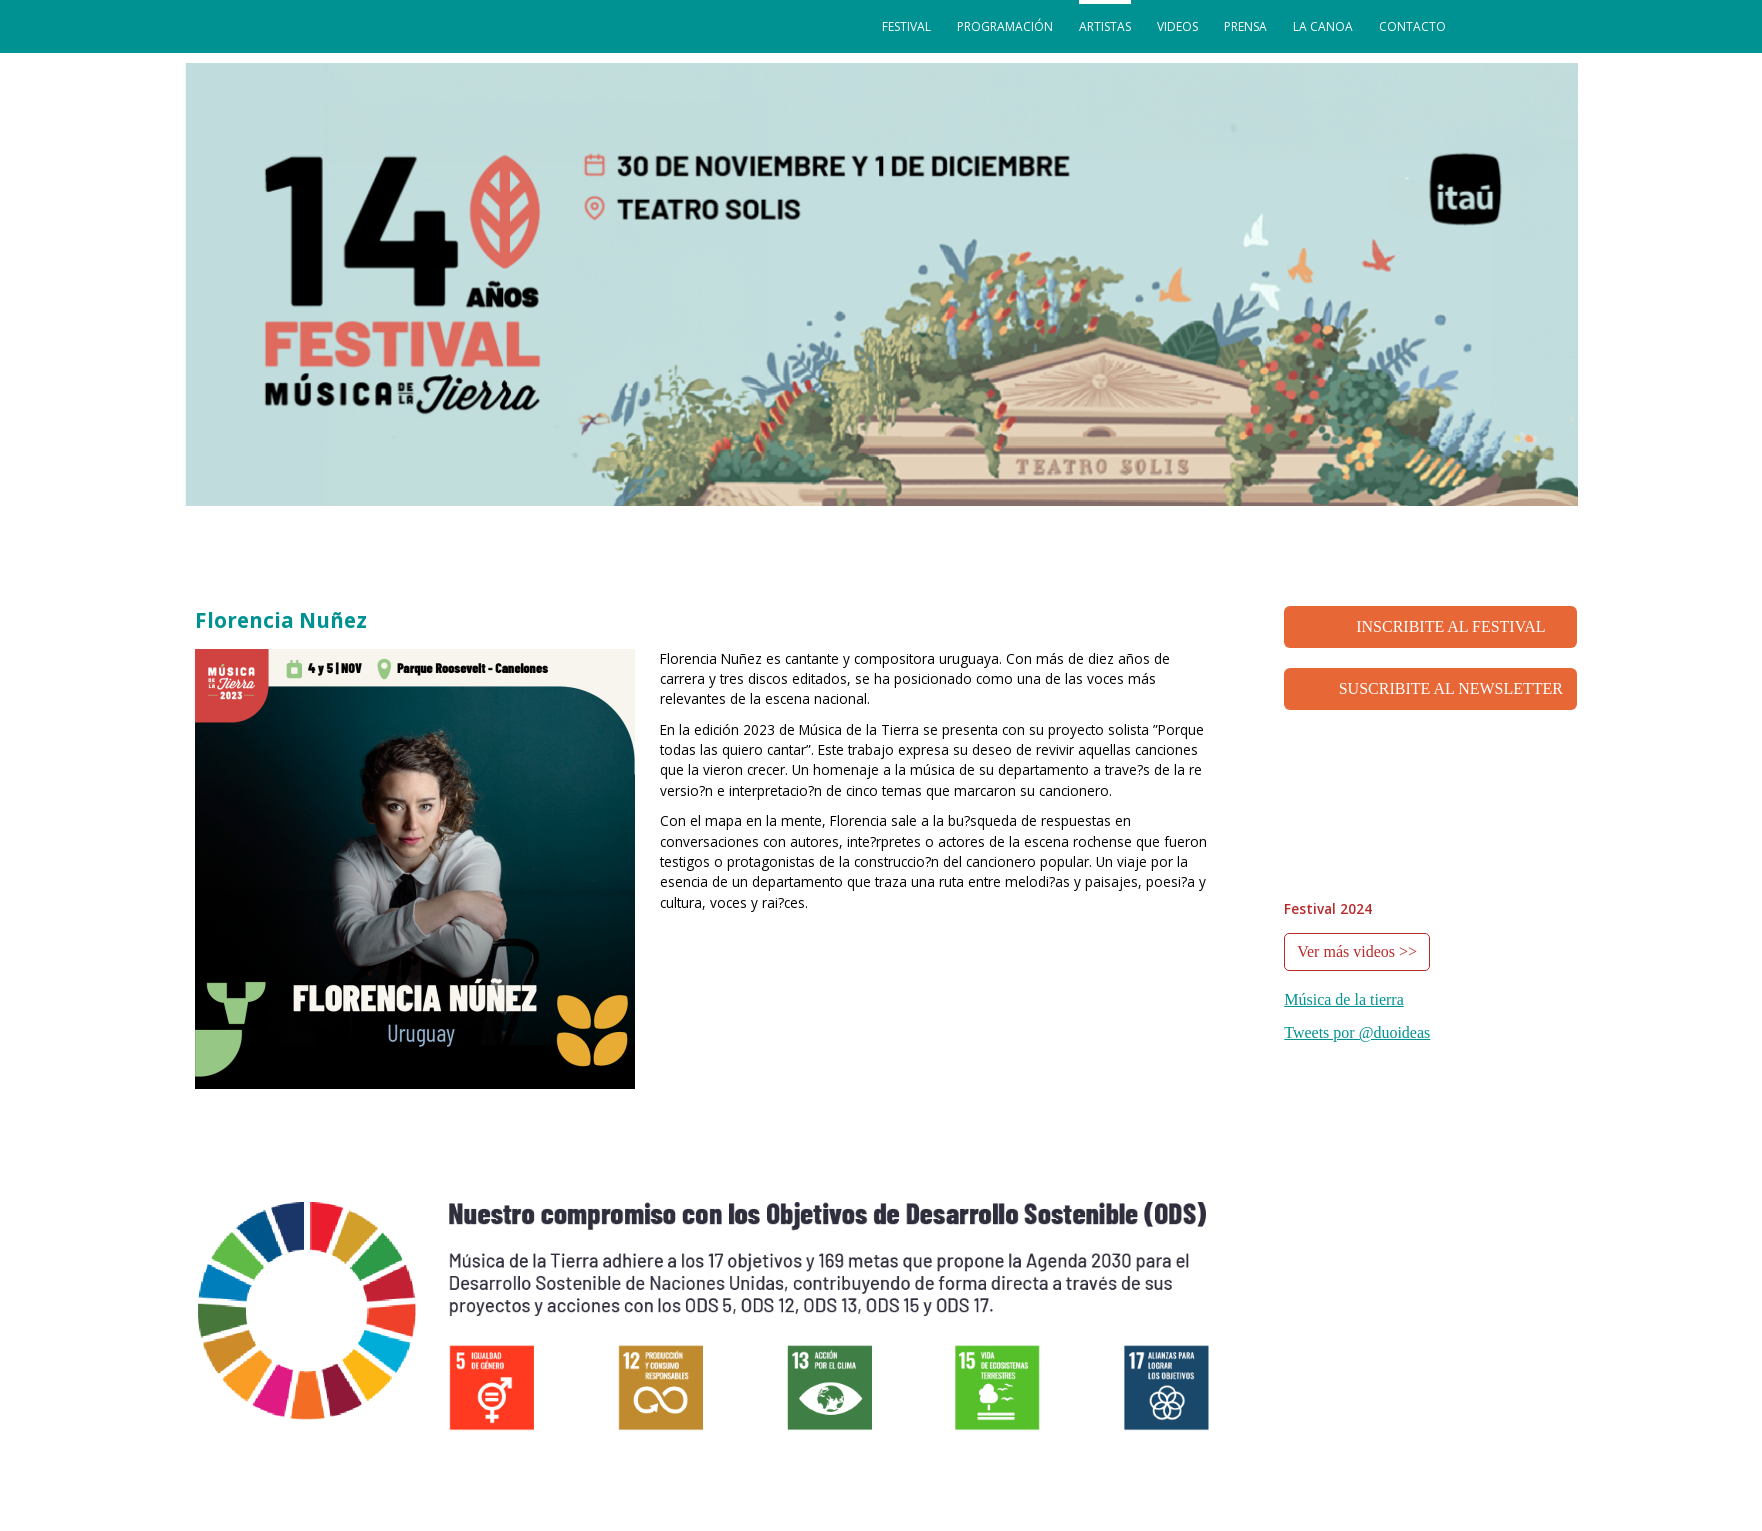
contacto (1412, 26)
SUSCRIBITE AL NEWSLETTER (1451, 688)
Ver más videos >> (1357, 951)
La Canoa (1323, 26)
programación (1005, 26)
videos (1177, 26)
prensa (1245, 26)
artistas (1105, 26)
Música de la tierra (1344, 999)
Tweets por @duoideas (1357, 1032)
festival (906, 26)
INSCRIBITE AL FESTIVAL (1450, 626)
